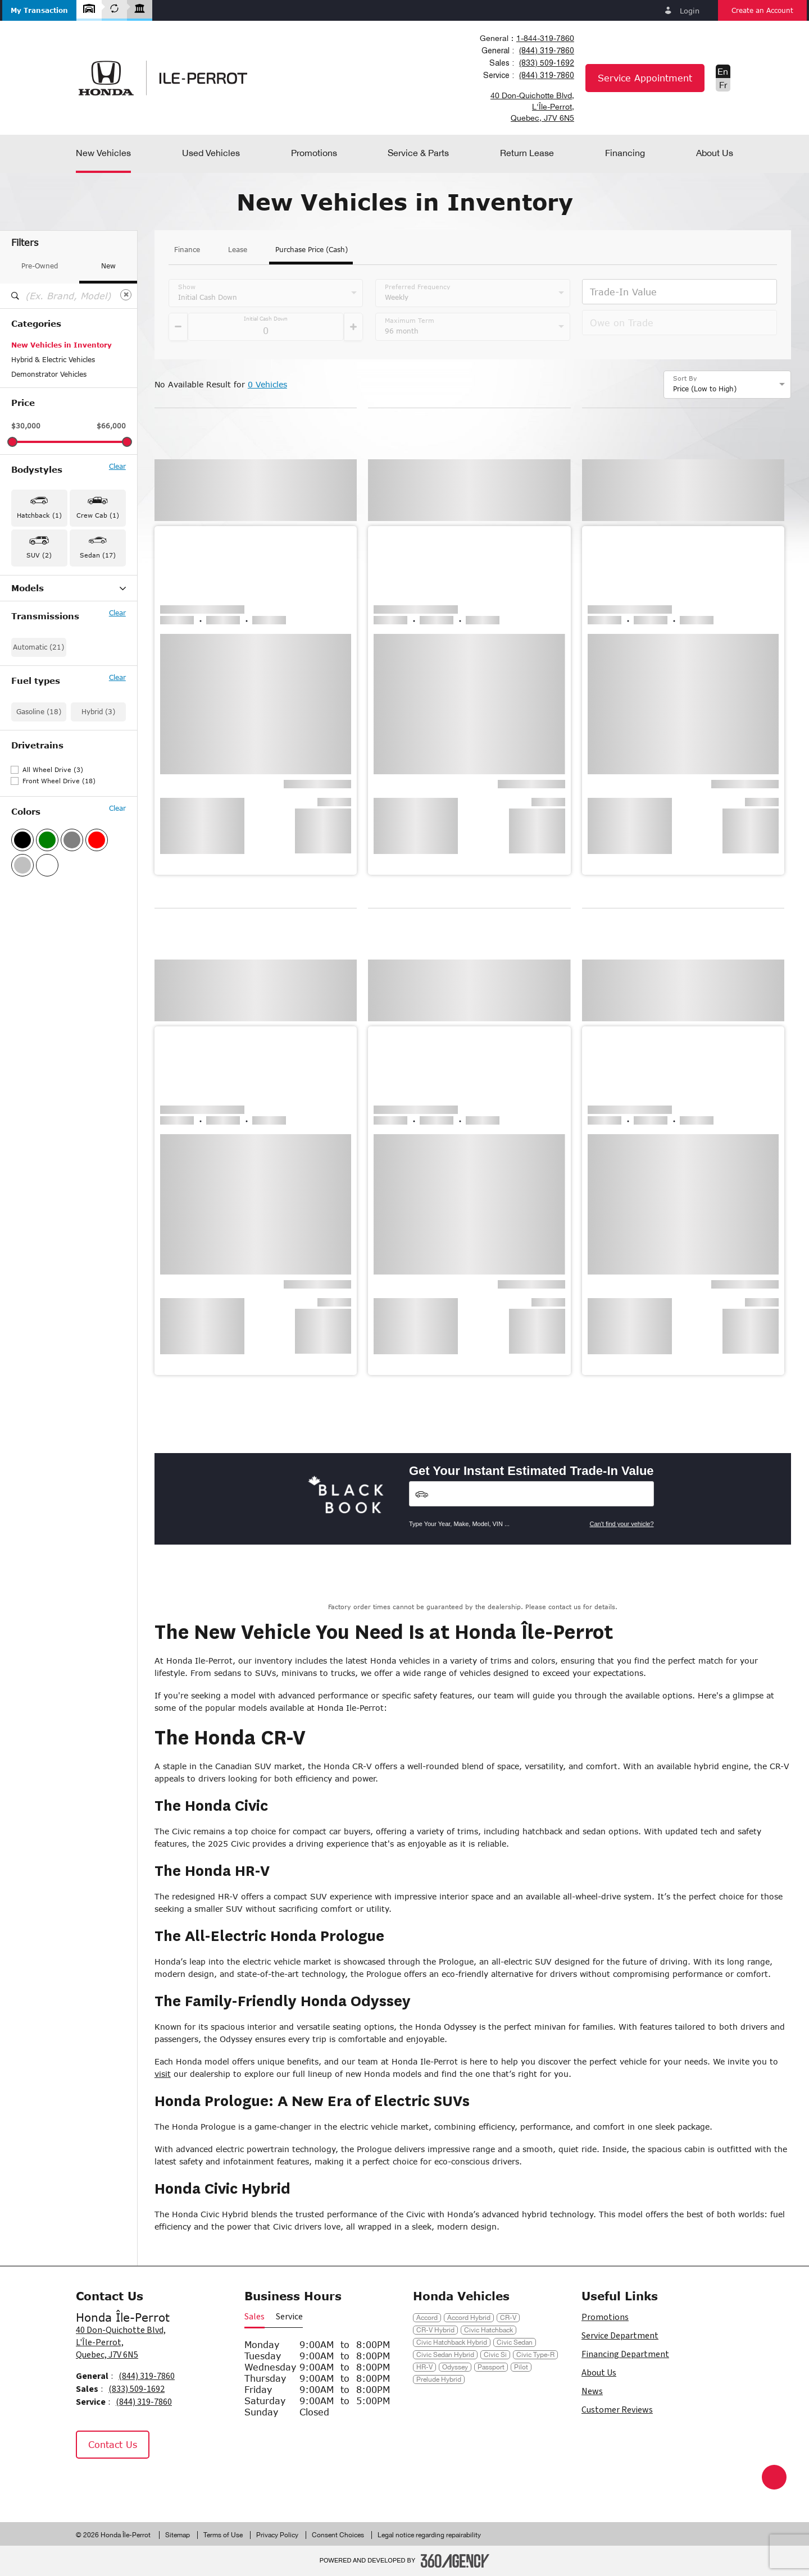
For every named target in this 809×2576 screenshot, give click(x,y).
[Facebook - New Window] (90, 2482)
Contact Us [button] (112, 2444)
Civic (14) (27, 618)
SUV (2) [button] (39, 555)
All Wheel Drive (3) (52, 871)
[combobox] (526, 38)
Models (68, 588)
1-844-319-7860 (545, 38)
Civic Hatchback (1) (43, 632)
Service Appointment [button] (645, 77)
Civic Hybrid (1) (36, 647)
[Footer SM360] (455, 2561)
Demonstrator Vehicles (49, 374)
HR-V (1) (25, 662)
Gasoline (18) (38, 814)
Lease (237, 250)
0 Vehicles (267, 384)
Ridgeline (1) (32, 691)
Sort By (685, 378)
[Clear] (125, 294)
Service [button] (289, 2316)
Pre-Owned (39, 266)
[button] (39, 10)
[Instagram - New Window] (118, 2482)
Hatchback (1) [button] (39, 515)
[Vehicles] (531, 1493)
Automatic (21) (38, 749)
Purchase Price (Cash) (311, 250)
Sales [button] (254, 2316)
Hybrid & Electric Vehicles (53, 359)
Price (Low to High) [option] (705, 389)
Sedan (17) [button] (98, 555)
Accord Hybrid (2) (40, 603)
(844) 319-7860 (546, 50)
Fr (723, 85)
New (108, 266)
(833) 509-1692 (546, 62)
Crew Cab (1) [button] (97, 515)
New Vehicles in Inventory (61, 345)
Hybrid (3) (98, 814)
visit (162, 2074)
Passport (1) (31, 676)
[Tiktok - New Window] (144, 2482)
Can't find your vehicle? (622, 1523)
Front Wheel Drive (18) (59, 883)
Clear (117, 466)
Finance (187, 250)
